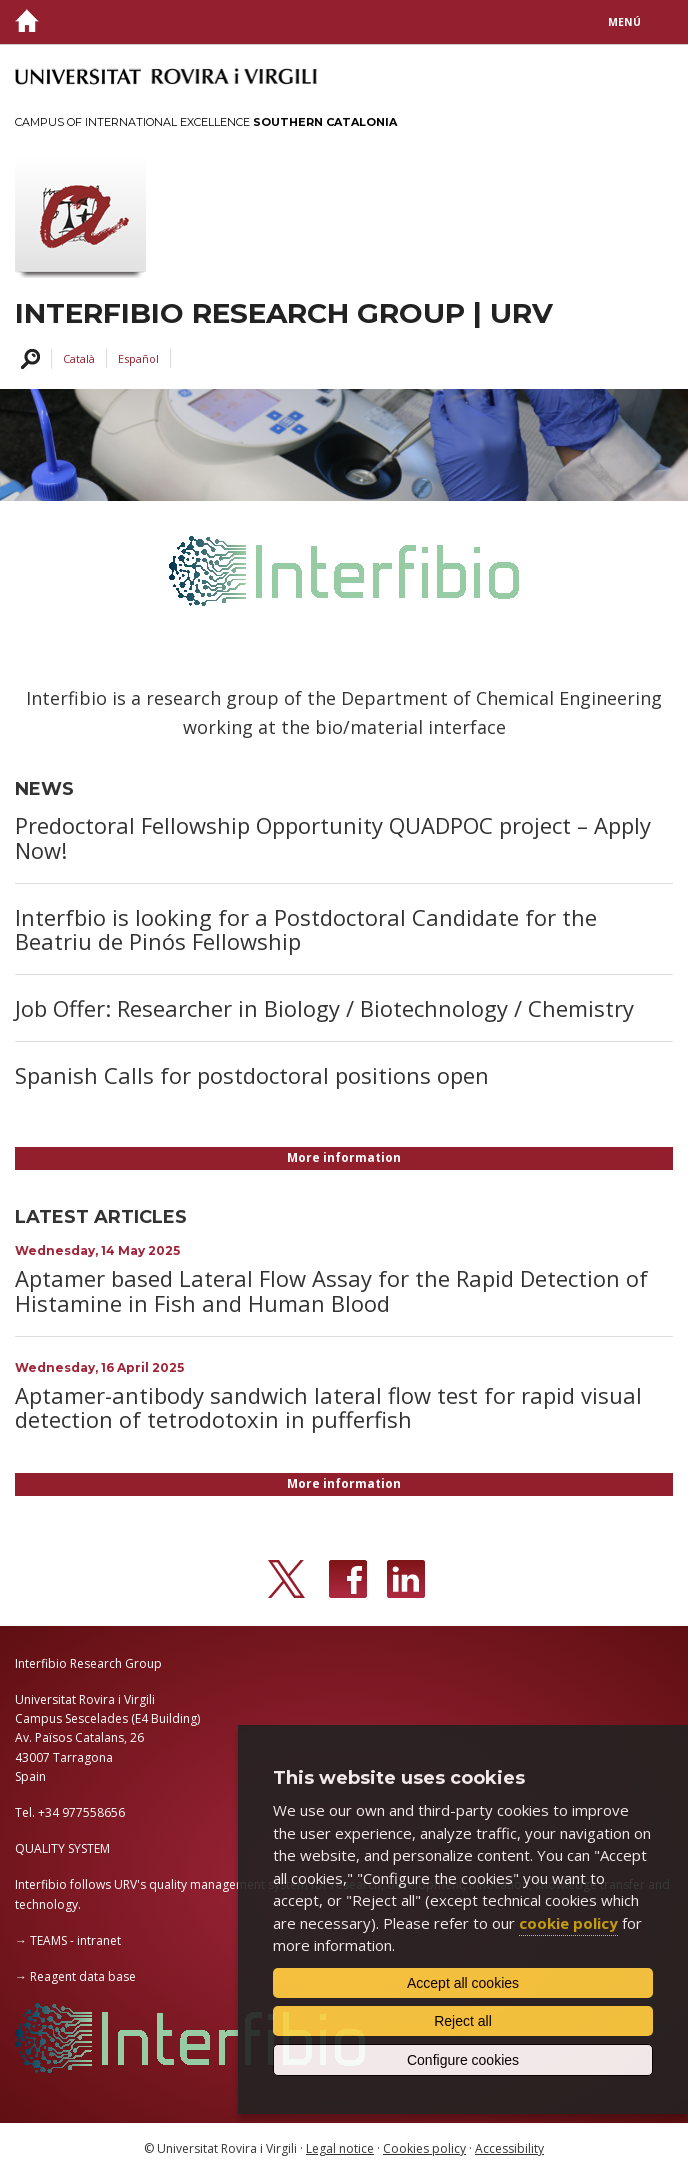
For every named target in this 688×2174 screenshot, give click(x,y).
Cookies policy (424, 2148)
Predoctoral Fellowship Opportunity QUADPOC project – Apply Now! (333, 837)
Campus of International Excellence (206, 122)
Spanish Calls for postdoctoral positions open (252, 1075)
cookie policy (568, 1923)
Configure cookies (463, 2060)
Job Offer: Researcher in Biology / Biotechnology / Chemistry (324, 1008)
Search (27, 359)
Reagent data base (83, 1976)
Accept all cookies (463, 1983)
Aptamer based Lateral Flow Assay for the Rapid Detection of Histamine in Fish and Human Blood (331, 1290)
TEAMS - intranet (75, 1940)
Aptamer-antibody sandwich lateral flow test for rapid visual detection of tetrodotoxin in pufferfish (328, 1407)
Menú (624, 22)
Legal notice (340, 2148)
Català (79, 358)
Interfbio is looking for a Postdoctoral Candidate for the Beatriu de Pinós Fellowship (306, 929)
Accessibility (509, 2148)
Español (138, 358)
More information (344, 1157)
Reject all (463, 2021)
